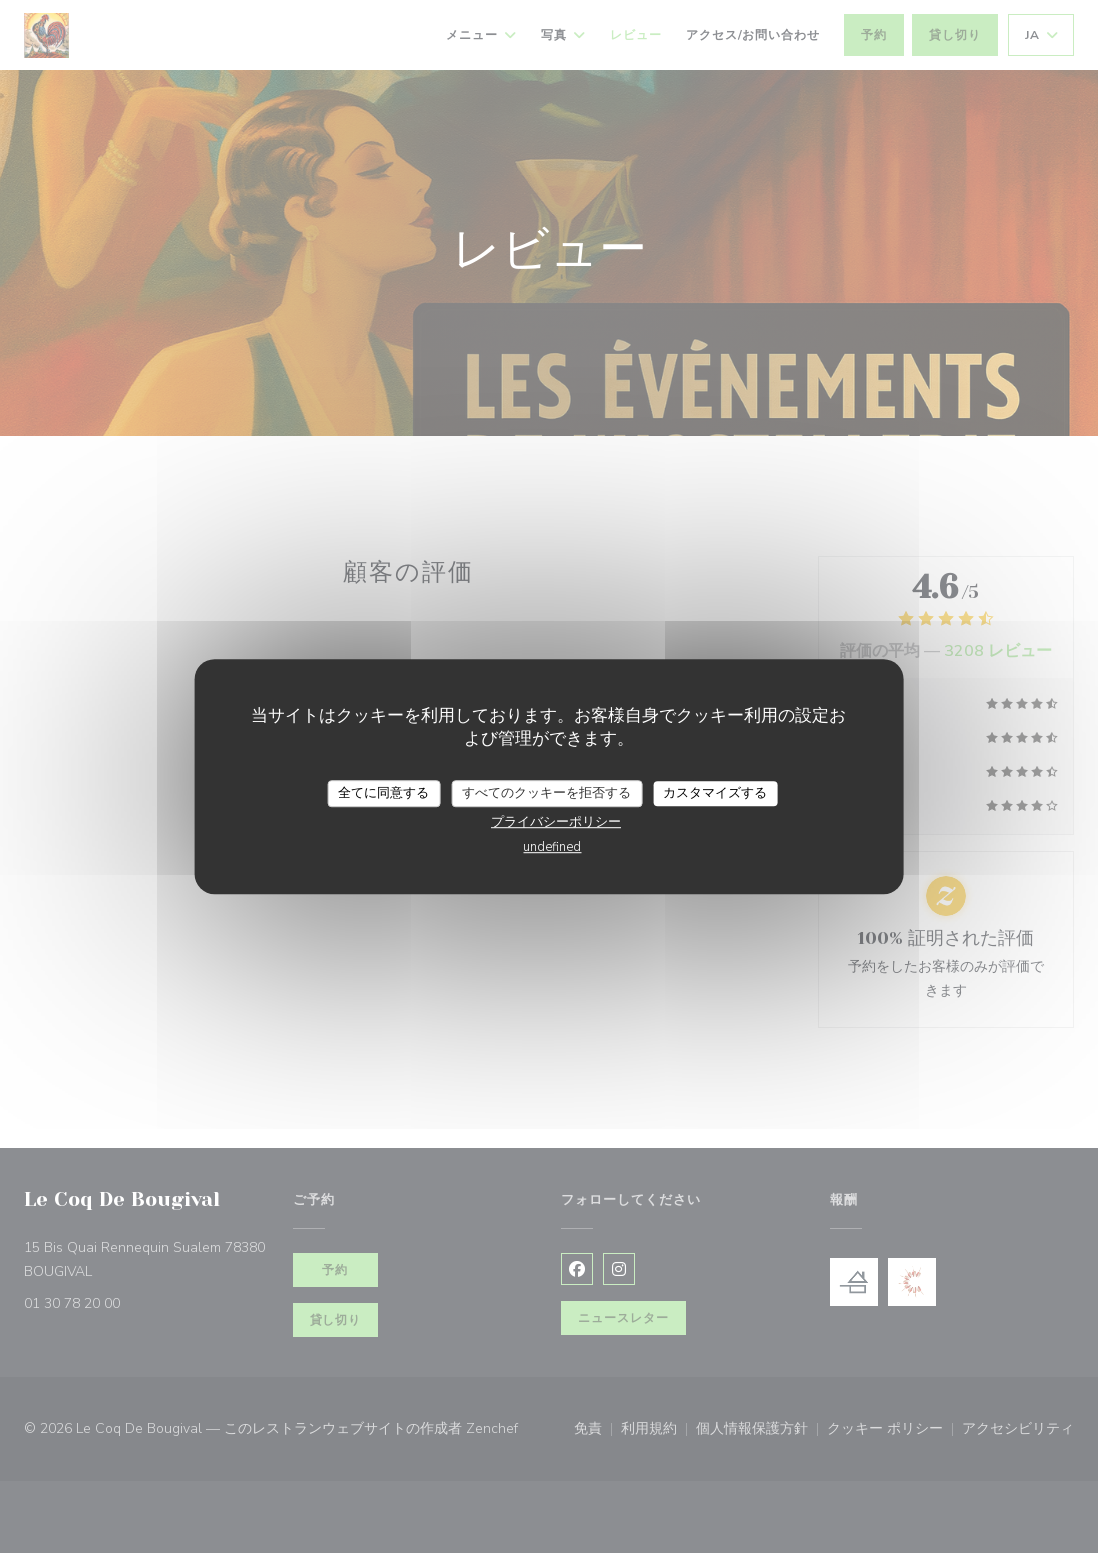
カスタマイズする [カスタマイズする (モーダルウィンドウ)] (715, 793)
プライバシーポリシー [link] (556, 822)
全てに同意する (383, 793)
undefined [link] (552, 847)
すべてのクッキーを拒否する (546, 793)
